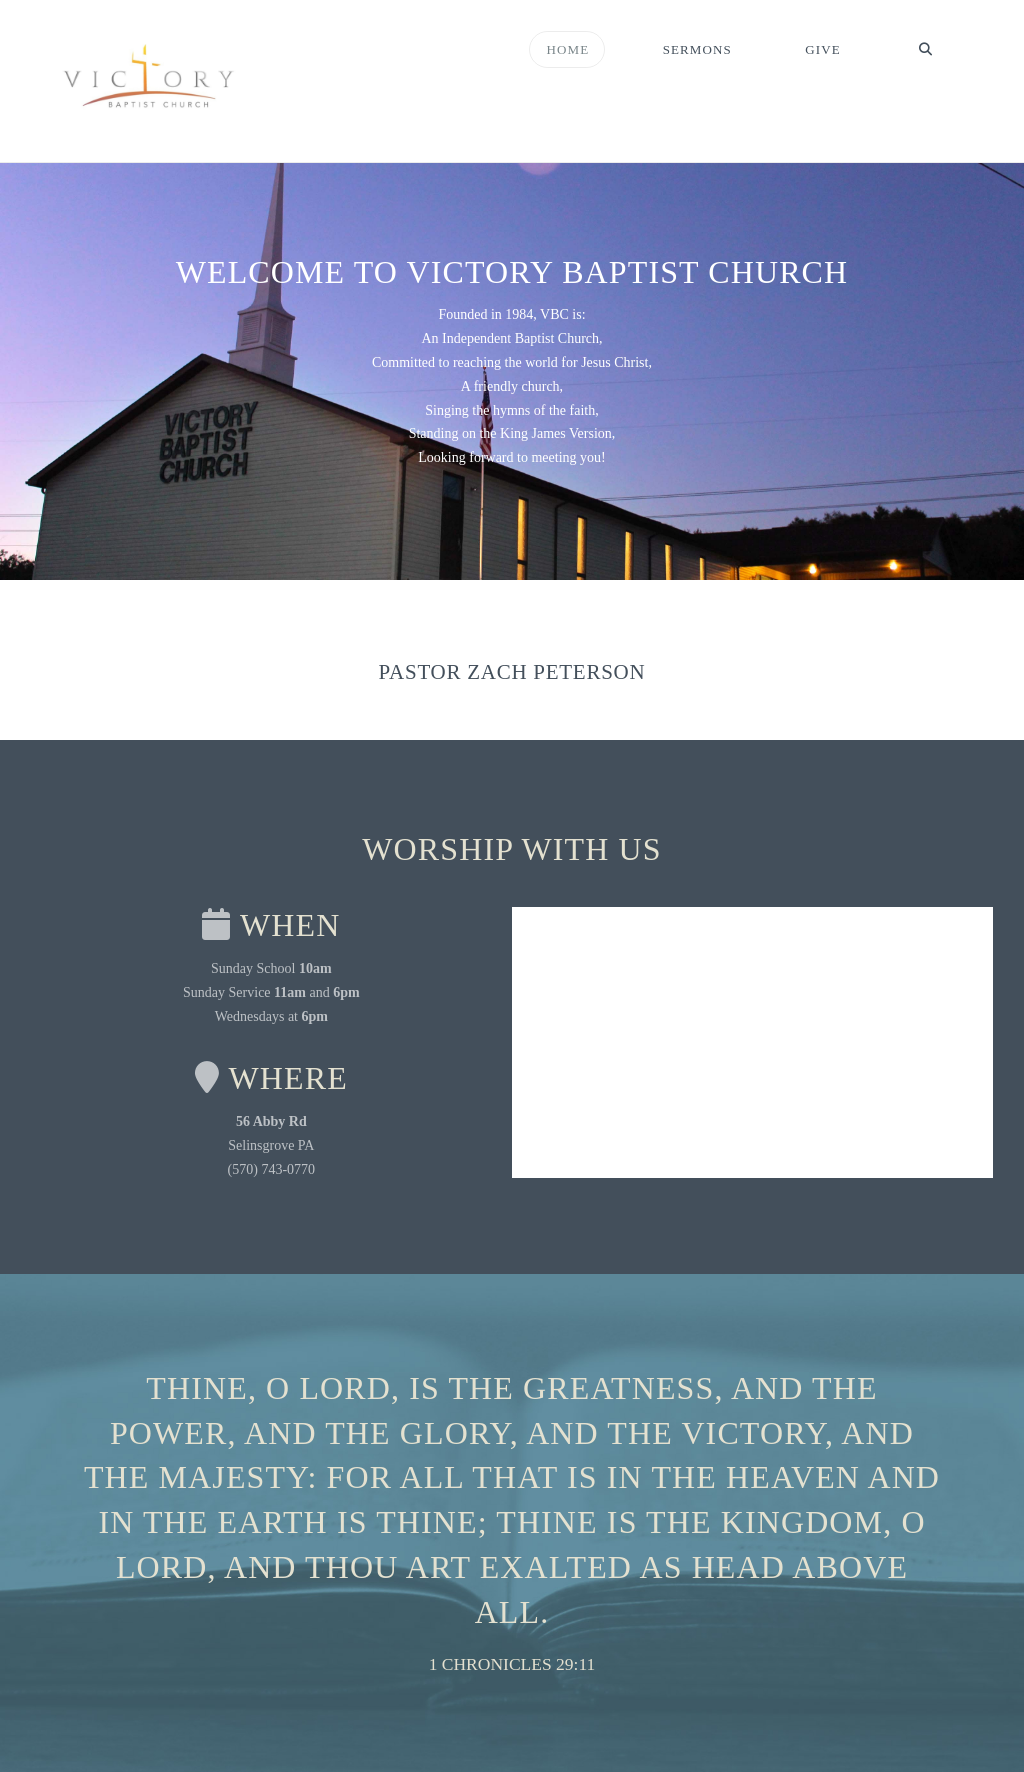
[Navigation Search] (925, 50)
